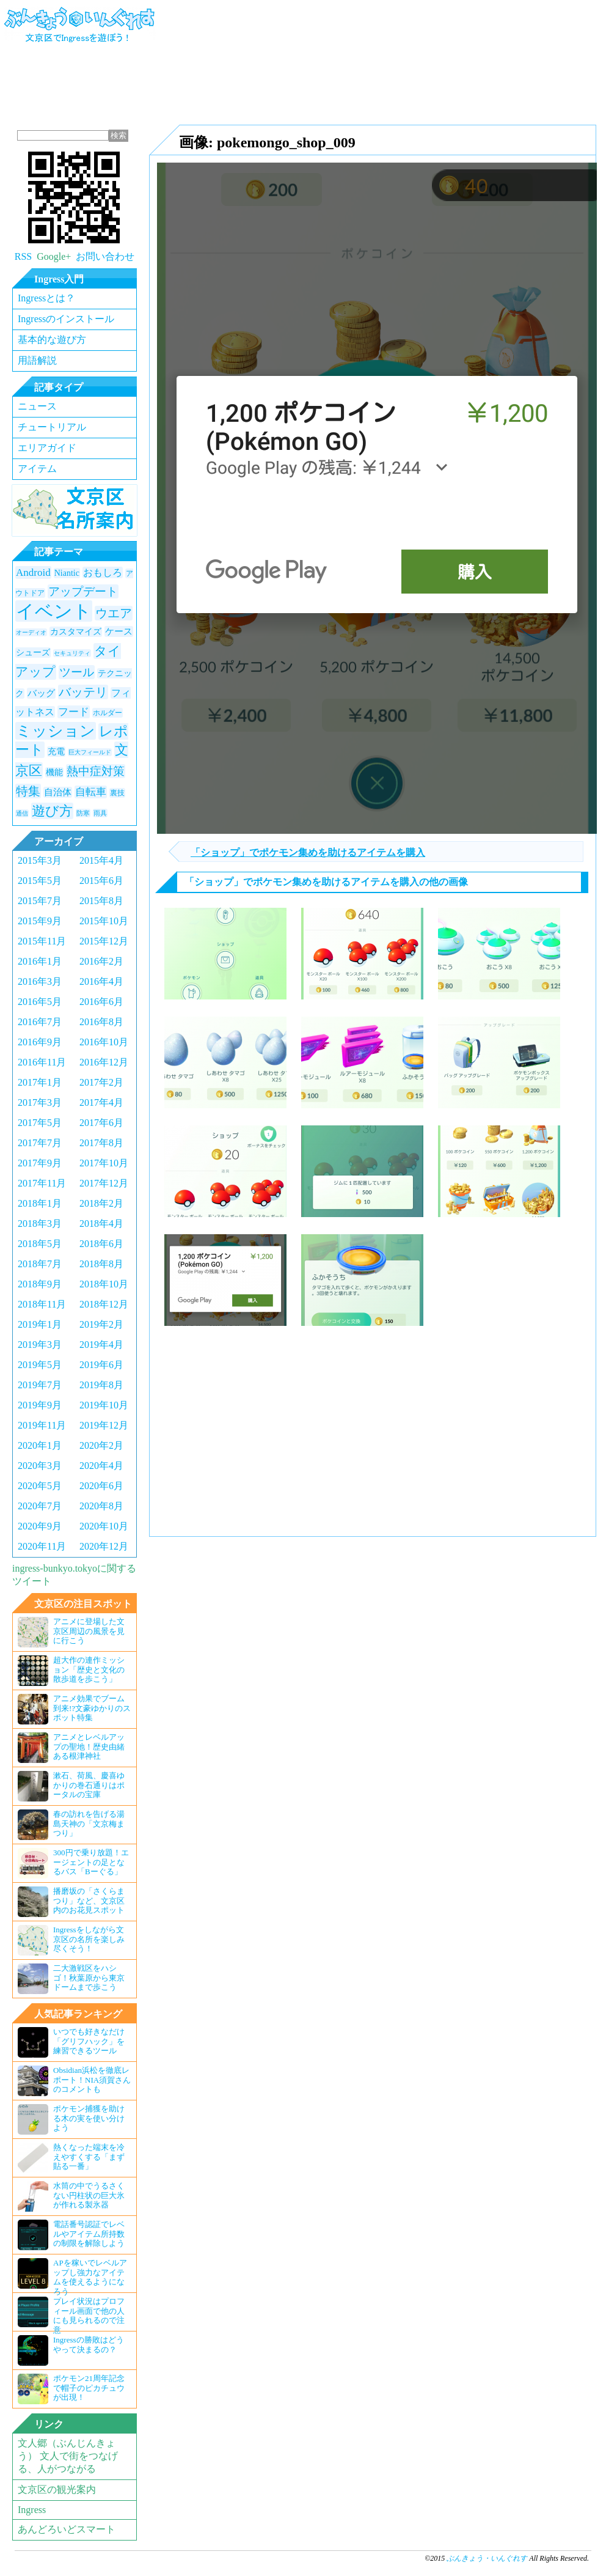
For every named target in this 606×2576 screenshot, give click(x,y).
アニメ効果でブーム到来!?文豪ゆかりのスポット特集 (74, 1709)
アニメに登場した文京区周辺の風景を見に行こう (71, 1632)
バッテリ (83, 692)
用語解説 (37, 360)
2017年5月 (40, 1122)
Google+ (54, 256)
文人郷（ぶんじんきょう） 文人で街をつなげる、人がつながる (68, 2456)
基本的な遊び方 (52, 339)
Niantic (66, 573)
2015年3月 (40, 860)
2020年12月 (103, 1546)
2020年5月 (40, 1486)
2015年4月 (101, 860)
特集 (28, 791)
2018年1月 (40, 1203)
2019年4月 (101, 1344)
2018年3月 (40, 1223)
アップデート (83, 591)
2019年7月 (40, 1385)
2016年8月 (101, 1022)
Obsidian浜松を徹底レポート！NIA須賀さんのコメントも (74, 2081)
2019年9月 (40, 1405)
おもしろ (102, 572)
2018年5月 (40, 1243)
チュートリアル (52, 427)
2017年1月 (40, 1082)
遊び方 (52, 811)
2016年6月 (101, 1001)
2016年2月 (101, 961)
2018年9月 (40, 1284)
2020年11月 (42, 1546)
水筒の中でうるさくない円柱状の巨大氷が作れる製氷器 (71, 2196)
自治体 (57, 792)
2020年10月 (103, 1526)
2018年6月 (101, 1243)
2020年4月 (101, 1465)
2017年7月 (40, 1143)
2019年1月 (40, 1324)
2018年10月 (103, 1284)
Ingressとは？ (46, 298)
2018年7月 (40, 1264)
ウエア (113, 613)
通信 (22, 813)
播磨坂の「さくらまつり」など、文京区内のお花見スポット (71, 1901)
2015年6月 (101, 880)
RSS (23, 256)
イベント (54, 611)
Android (33, 572)
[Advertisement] (227, 61)
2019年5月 (40, 1365)
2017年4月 (101, 1102)
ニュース (37, 406)
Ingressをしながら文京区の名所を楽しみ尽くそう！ (71, 1940)
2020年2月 (101, 1445)
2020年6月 (101, 1486)
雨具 (100, 813)
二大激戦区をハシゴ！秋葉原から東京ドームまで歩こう (71, 1978)
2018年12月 (103, 1304)
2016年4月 (101, 981)
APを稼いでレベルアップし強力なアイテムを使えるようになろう (72, 2275)
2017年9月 (40, 1163)
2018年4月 (101, 1223)
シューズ (33, 652)
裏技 (117, 793)
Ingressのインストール (66, 319)
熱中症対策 (96, 771)
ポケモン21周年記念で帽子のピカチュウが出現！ (71, 2389)
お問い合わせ (105, 256)
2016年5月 (40, 1001)
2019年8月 (101, 1385)
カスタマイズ (75, 631)
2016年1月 (40, 961)
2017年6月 (101, 1122)
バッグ (41, 693)
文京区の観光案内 (57, 2489)
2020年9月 (40, 1526)
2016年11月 (42, 1062)
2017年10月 (103, 1163)
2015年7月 (40, 901)
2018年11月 (42, 1304)
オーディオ (31, 632)
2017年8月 (101, 1143)
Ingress (32, 2509)
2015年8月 (101, 901)
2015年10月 (103, 921)
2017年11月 (42, 1183)
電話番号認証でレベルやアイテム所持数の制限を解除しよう (71, 2235)
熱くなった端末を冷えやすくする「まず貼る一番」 (71, 2158)
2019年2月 (101, 1324)
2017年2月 (101, 1082)
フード (73, 712)
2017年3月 (40, 1102)
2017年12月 (103, 1183)
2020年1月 (40, 1445)
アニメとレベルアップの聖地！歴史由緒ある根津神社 (71, 1747)
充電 (56, 751)
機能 (54, 772)
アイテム (37, 468)
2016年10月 (103, 1042)
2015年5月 (40, 880)
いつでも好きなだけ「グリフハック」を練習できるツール (71, 2042)
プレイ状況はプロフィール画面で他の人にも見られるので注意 (71, 2314)
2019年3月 (40, 1344)
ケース (119, 631)
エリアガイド (47, 448)
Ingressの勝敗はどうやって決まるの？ (71, 2350)
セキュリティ (72, 653)
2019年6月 (101, 1365)
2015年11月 (42, 941)
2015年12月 (103, 941)
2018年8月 (101, 1264)
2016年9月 (40, 1042)
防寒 (83, 813)
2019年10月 (103, 1405)
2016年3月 (40, 981)
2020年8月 (101, 1506)
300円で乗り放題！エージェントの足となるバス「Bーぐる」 (73, 1863)
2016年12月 (103, 1062)
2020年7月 (40, 1506)
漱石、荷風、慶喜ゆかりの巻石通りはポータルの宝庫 (71, 1786)
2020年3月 (40, 1465)
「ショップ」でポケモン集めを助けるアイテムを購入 (308, 852)
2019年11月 (42, 1425)
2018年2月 (101, 1203)
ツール (76, 672)
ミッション (55, 731)
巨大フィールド (89, 752)
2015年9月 (40, 921)
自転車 (90, 792)
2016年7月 (40, 1022)
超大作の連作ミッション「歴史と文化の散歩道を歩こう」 (71, 1670)
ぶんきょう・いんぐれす (80, 32)
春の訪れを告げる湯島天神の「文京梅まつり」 (71, 1824)
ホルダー (107, 712)
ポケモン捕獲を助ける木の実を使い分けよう (71, 2119)
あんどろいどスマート (66, 2529)
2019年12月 (103, 1425)
